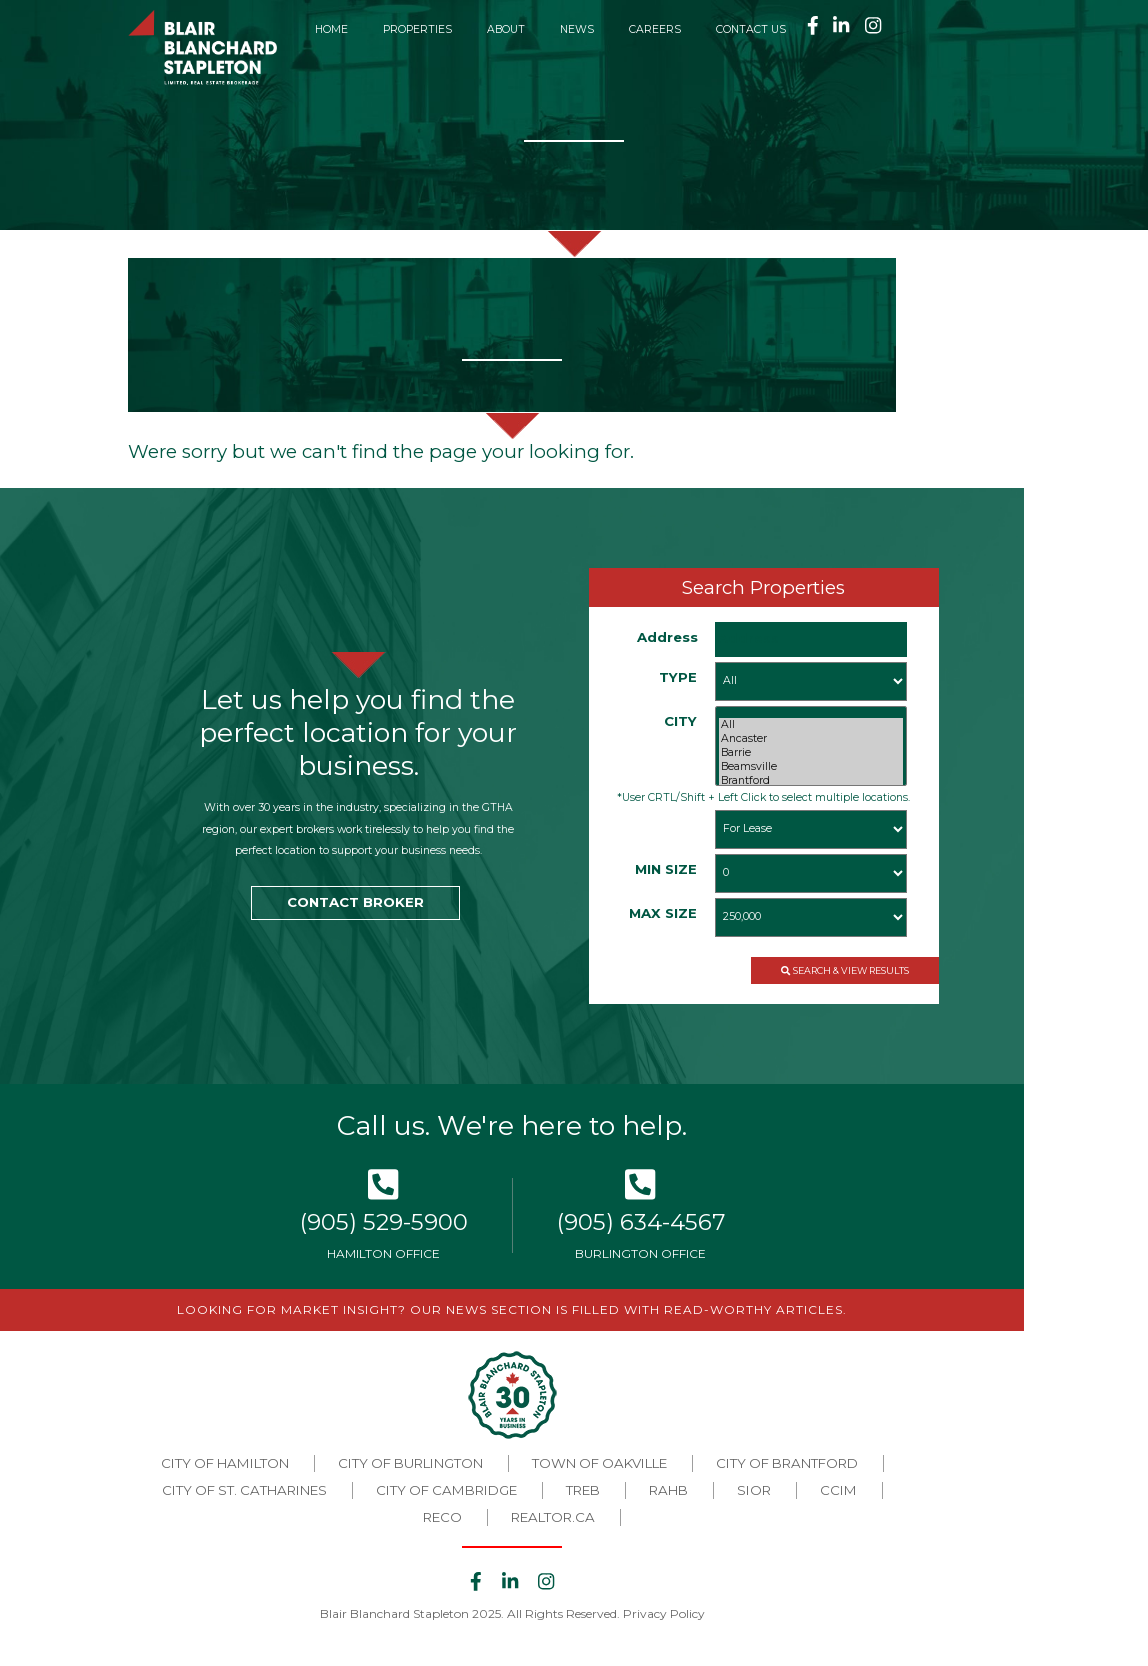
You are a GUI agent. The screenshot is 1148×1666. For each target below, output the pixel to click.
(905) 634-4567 (641, 1222)
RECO (442, 1517)
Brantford (811, 781)
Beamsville (811, 767)
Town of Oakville (599, 1463)
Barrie (811, 753)
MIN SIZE (666, 869)
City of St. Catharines (244, 1490)
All (811, 725)
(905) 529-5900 (384, 1222)
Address (667, 637)
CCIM (838, 1490)
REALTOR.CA (553, 1517)
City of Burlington (410, 1463)
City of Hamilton (225, 1463)
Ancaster (811, 739)
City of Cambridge (446, 1490)
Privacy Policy (664, 1613)
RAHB (668, 1490)
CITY (680, 721)
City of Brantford (787, 1463)
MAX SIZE (663, 913)
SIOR (754, 1490)
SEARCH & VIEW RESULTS (844, 970)
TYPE (678, 677)
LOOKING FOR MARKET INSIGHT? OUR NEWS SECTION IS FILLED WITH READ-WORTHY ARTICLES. (512, 1309)
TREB (583, 1490)
